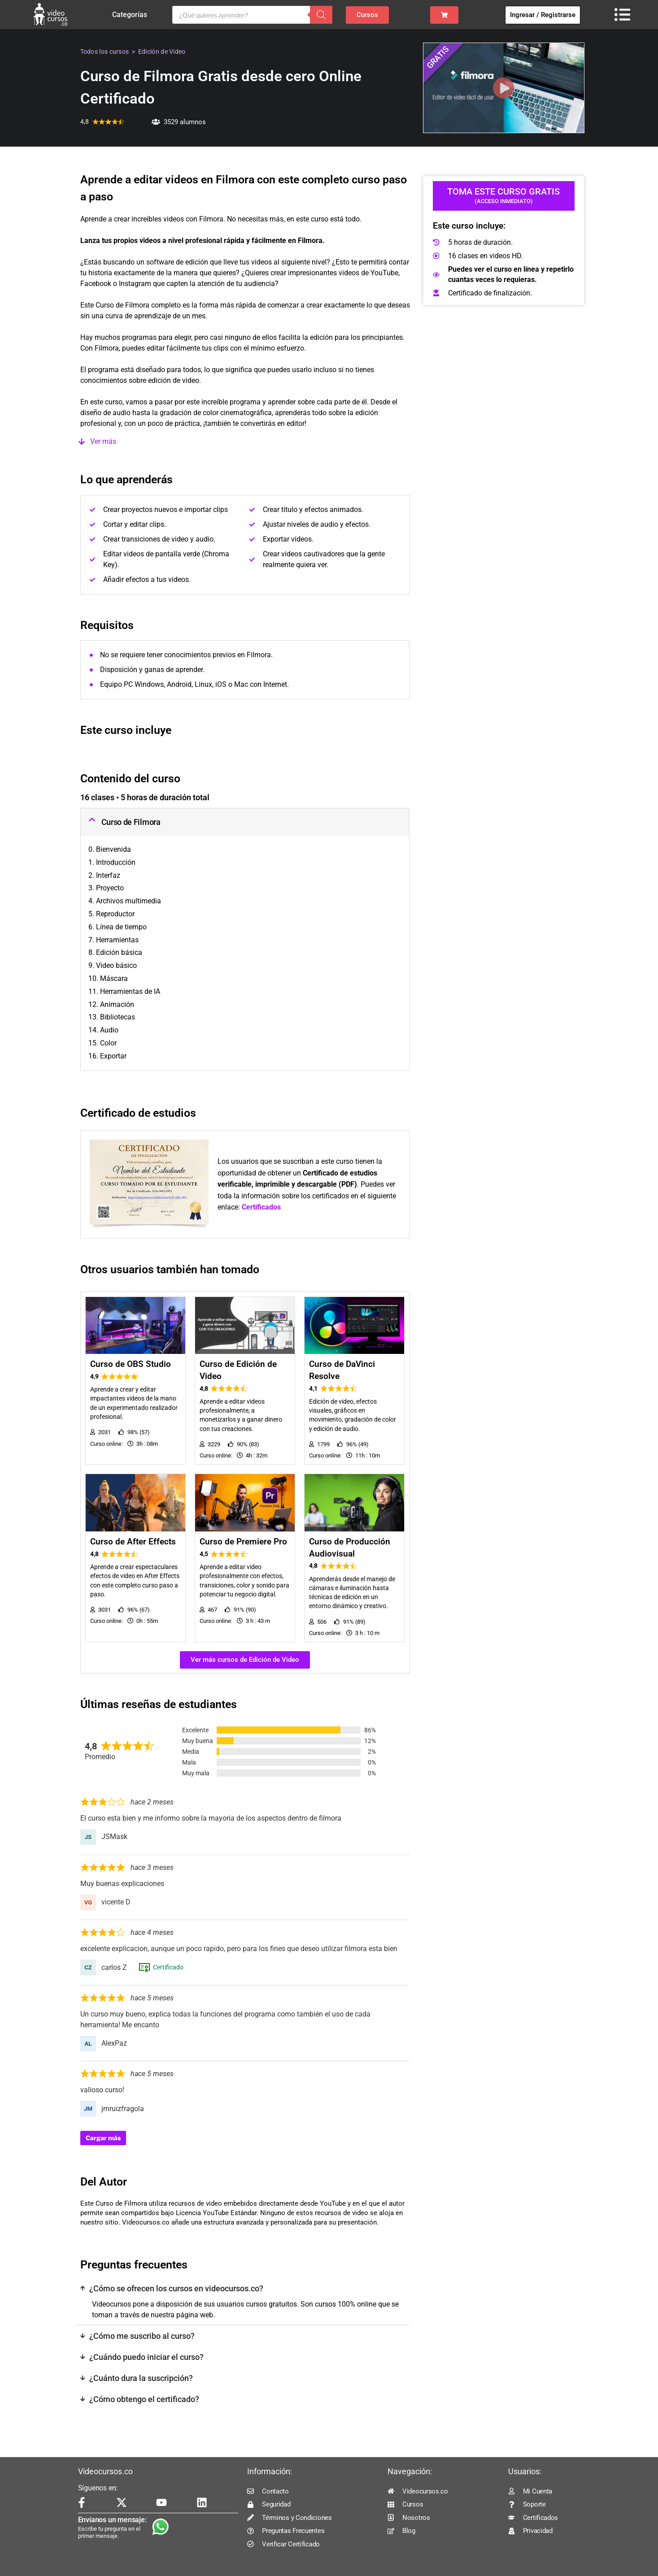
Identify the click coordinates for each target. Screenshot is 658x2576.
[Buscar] (321, 15)
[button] (245, 441)
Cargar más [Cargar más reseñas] (103, 2138)
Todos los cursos (104, 51)
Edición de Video (162, 51)
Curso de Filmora (131, 822)
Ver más (103, 441)
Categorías (132, 14)
